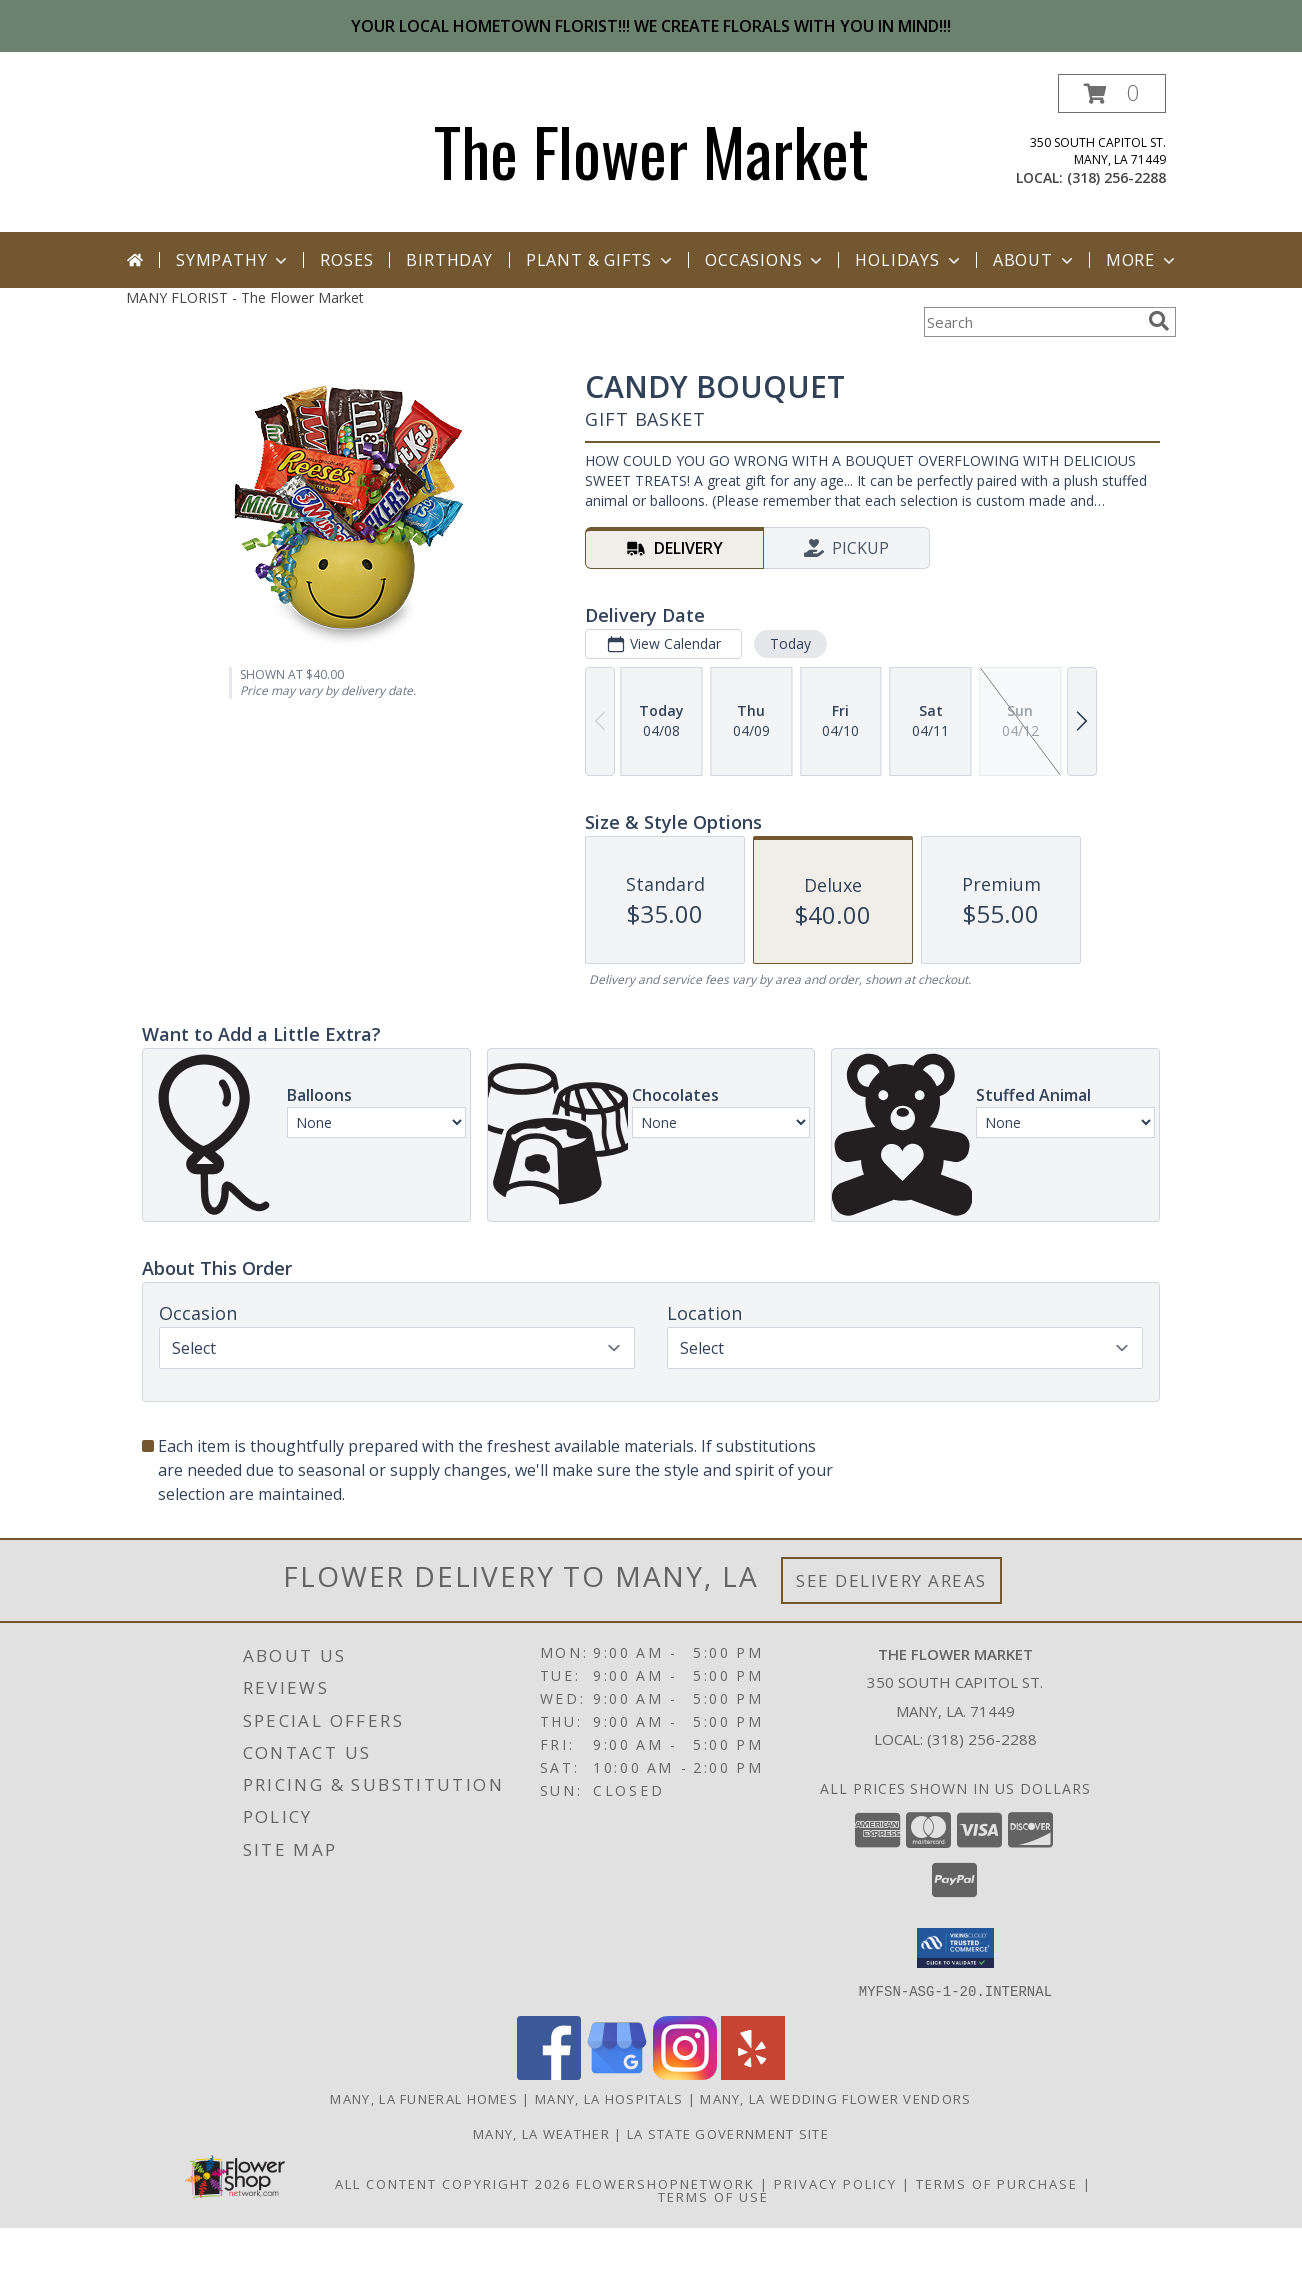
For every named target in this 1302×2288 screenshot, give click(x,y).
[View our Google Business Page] (617, 2073)
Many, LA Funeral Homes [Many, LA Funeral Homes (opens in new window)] (424, 2098)
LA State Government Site (728, 2133)
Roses (346, 260)
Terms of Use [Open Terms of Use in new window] (713, 2196)
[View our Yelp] (753, 2073)
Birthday (449, 260)
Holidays (909, 260)
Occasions (765, 260)
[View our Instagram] (685, 2073)
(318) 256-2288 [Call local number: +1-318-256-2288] (1116, 177)
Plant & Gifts (601, 260)
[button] (1112, 93)
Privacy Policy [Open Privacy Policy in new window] (835, 2183)
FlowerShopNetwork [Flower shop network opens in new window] (665, 2183)
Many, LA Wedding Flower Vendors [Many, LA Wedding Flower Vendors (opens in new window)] (835, 2098)
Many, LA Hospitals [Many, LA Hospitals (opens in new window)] (609, 2098)
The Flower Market (651, 150)
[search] (1159, 321)
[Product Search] (1032, 322)
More (1142, 260)
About (1035, 260)
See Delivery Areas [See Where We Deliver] (891, 1580)
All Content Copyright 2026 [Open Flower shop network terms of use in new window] (453, 2183)
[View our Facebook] (549, 2073)
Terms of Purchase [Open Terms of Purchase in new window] (997, 2183)
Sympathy (233, 260)
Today (790, 643)
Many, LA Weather (541, 2133)
